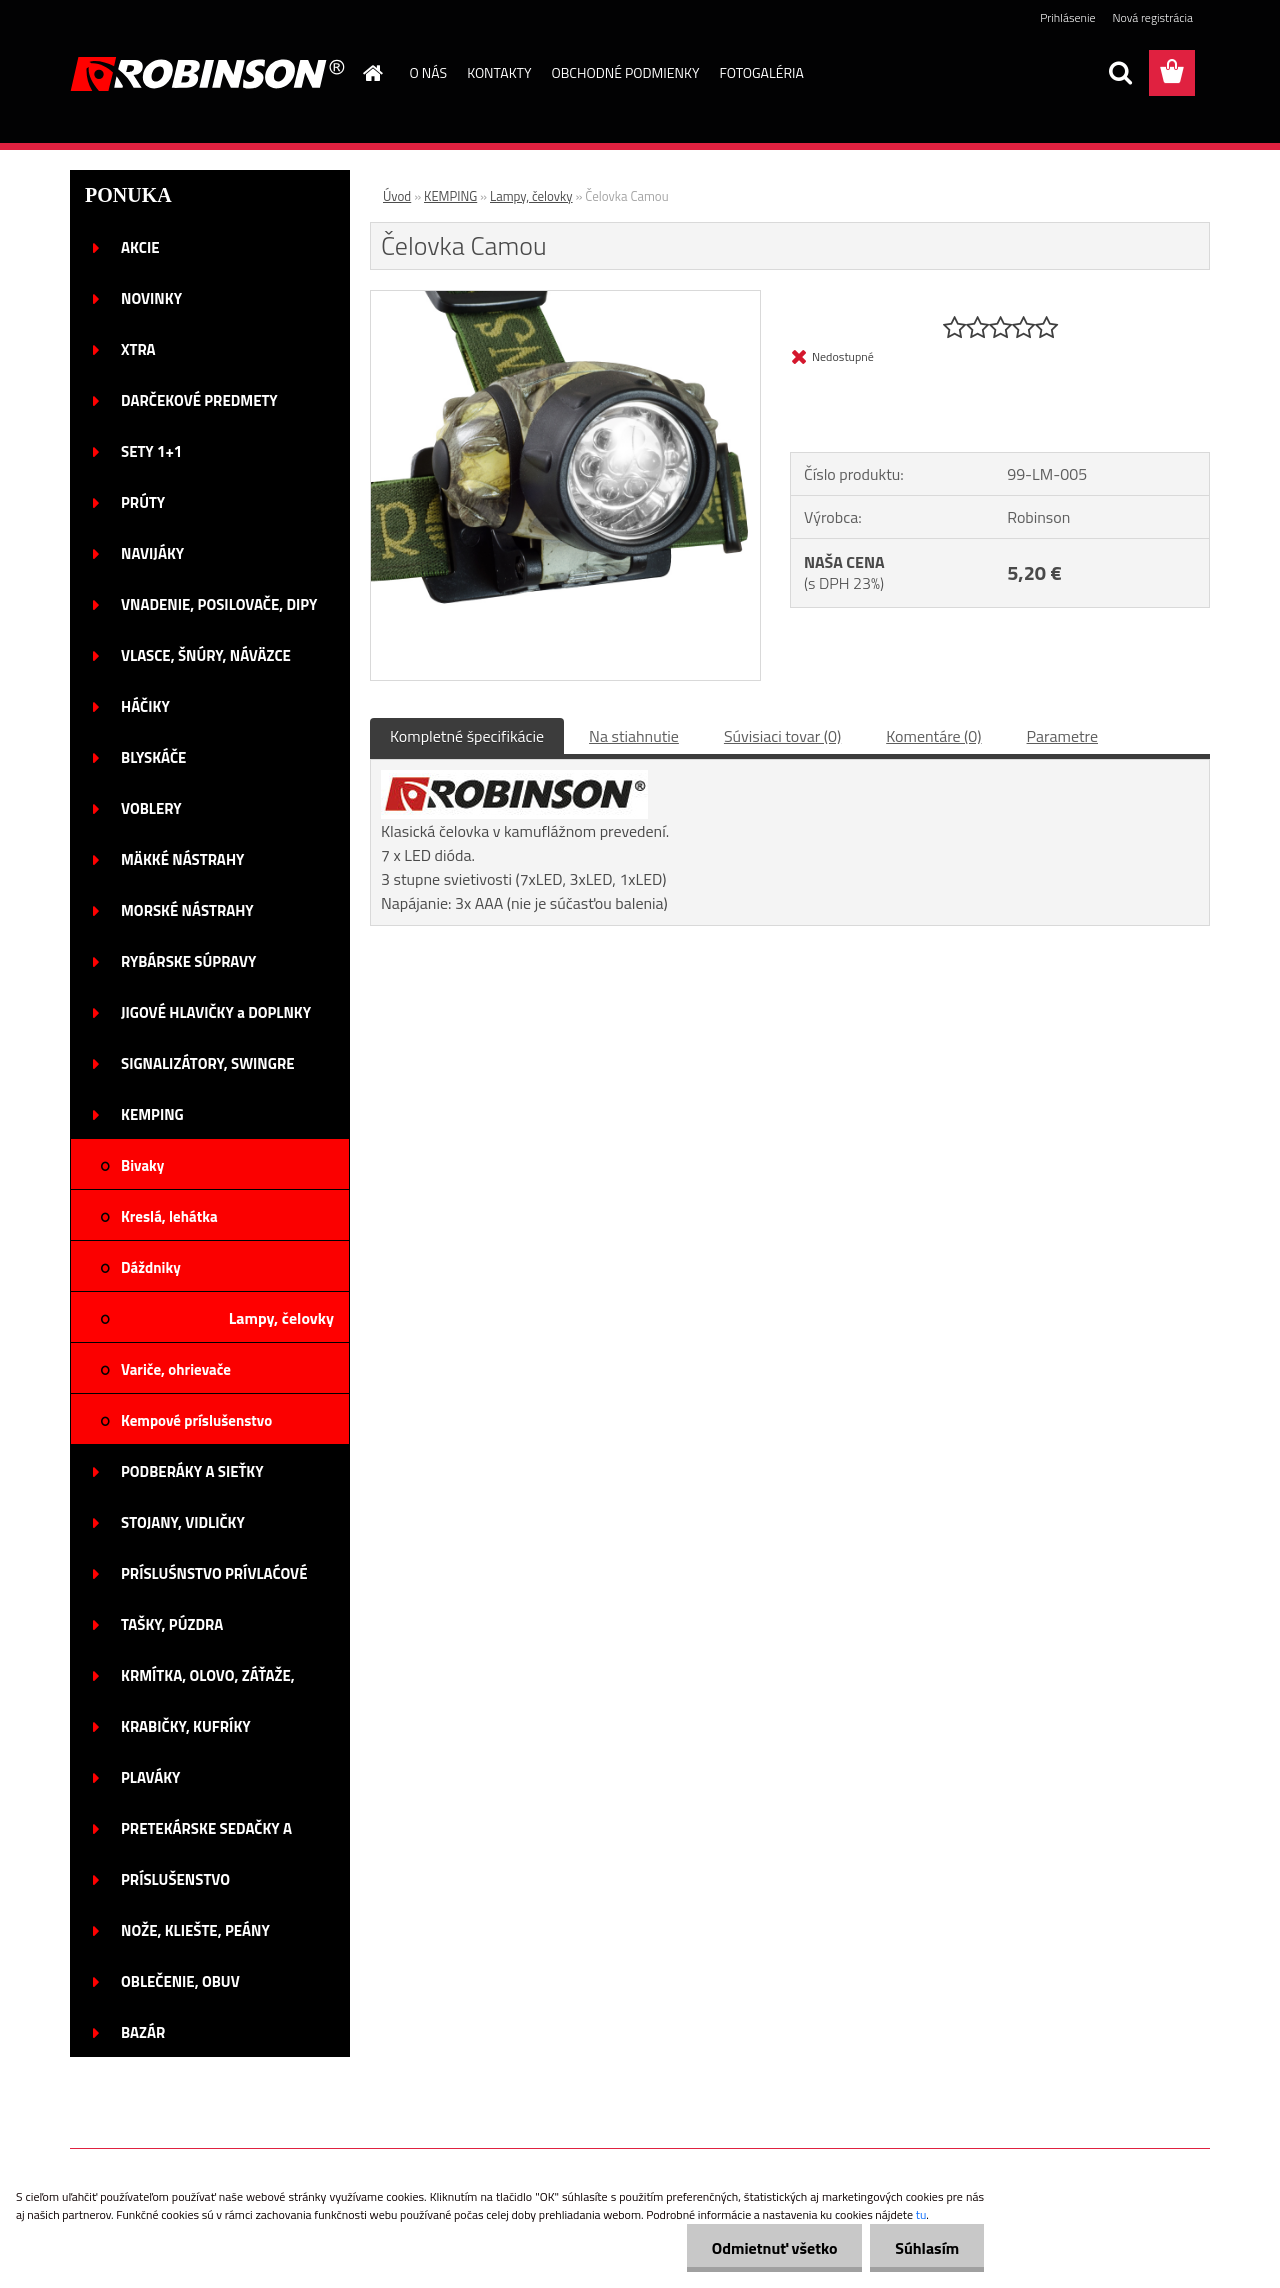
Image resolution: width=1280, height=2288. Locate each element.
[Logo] (207, 74)
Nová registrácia (1152, 17)
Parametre (1062, 736)
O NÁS (429, 72)
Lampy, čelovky (531, 196)
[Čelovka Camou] (565, 299)
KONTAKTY (499, 72)
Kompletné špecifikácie (467, 736)
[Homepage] (372, 73)
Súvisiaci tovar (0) (782, 736)
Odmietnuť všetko (774, 2248)
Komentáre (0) (933, 736)
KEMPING (450, 196)
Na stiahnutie (634, 736)
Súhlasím (927, 2248)
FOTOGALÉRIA (761, 72)
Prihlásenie (1067, 17)
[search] (1120, 73)
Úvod (397, 196)
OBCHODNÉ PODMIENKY (626, 72)
